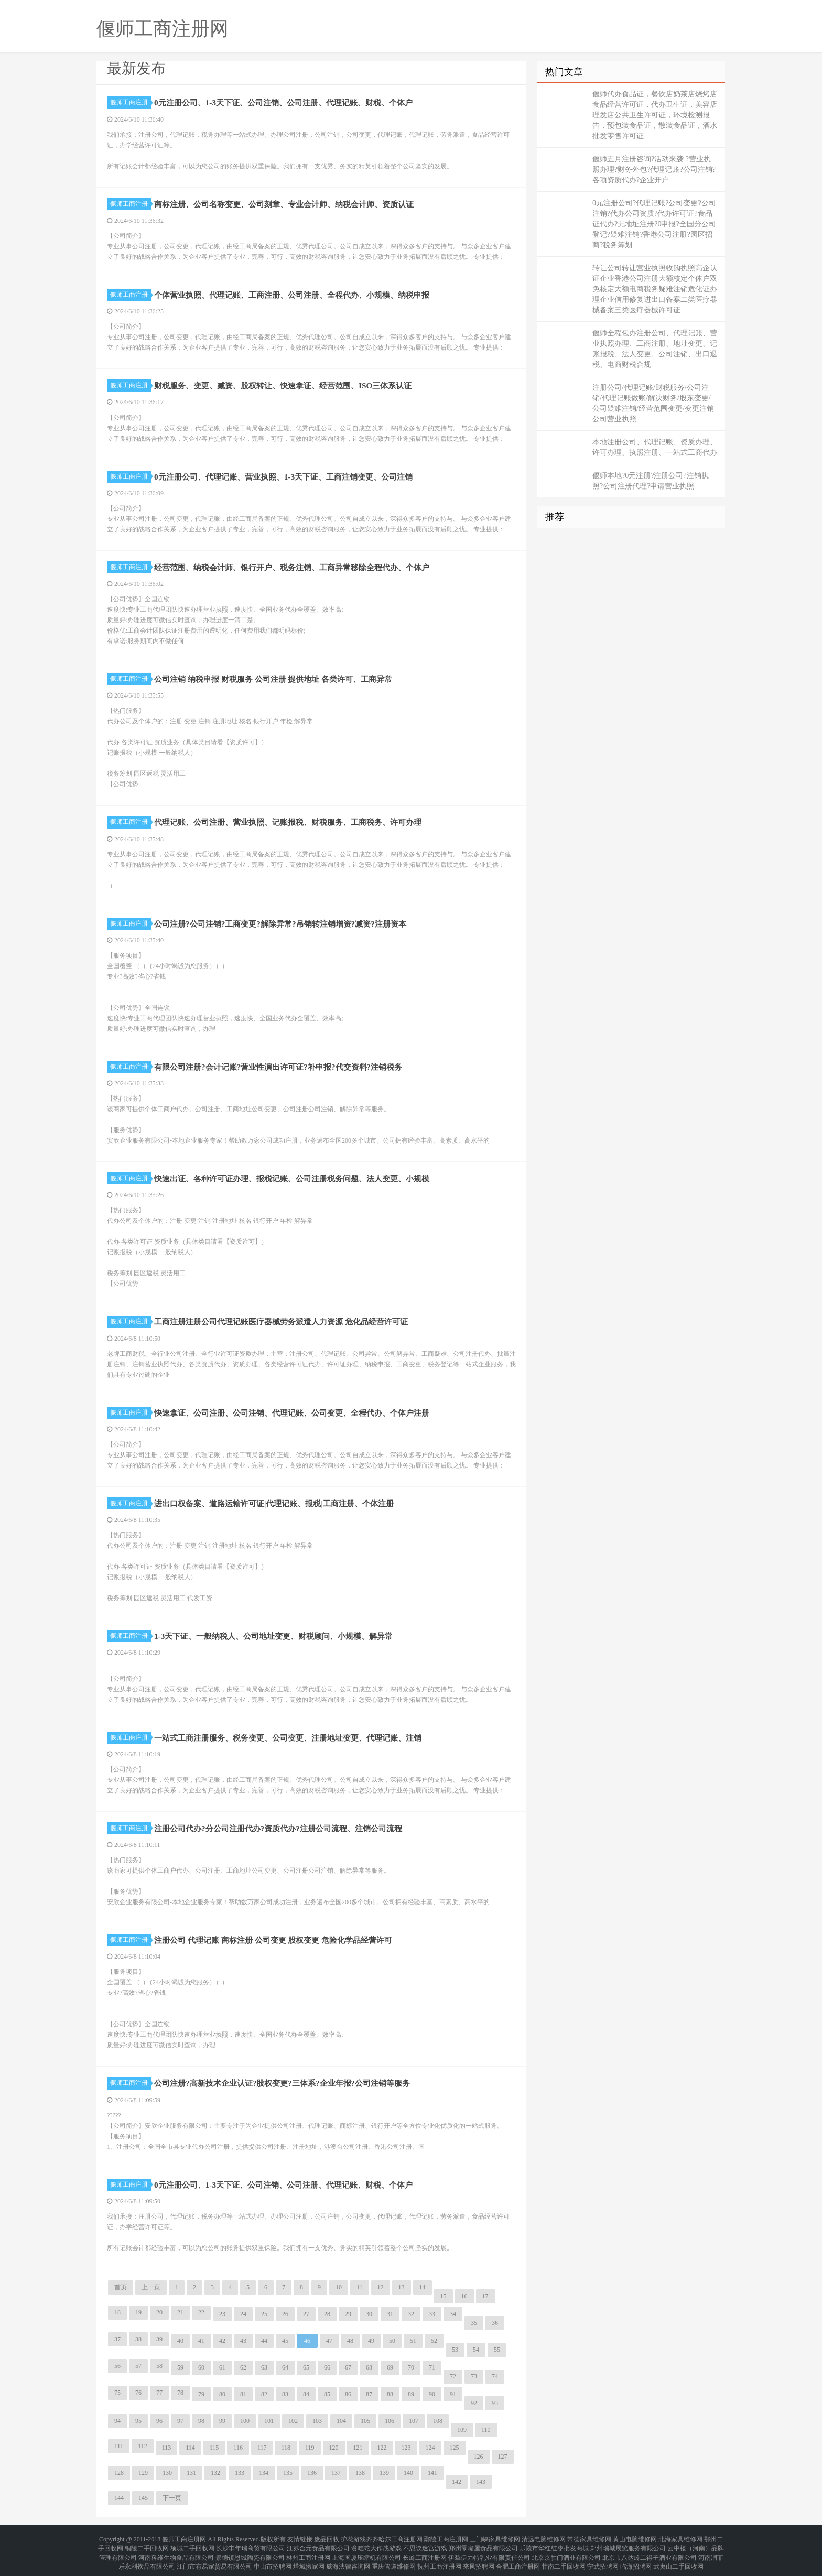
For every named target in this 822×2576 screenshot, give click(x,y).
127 (502, 2456)
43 (243, 2340)
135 (288, 2472)
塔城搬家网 (309, 2557)
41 (201, 2340)
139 (384, 2472)
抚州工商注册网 (439, 2557)
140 (408, 2472)
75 (117, 2392)
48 (350, 2340)
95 (138, 2421)
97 (180, 2421)
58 (159, 2366)
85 (327, 2394)
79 (201, 2394)
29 (348, 2314)
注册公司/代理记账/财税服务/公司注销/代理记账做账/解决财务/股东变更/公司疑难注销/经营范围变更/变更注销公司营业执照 (653, 403)
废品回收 (326, 2538)
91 (453, 2394)
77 (159, 2392)
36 (495, 2323)
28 (327, 2314)
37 (117, 2339)
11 (359, 2287)
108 (437, 2421)
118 (285, 2447)
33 (432, 2314)
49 (371, 2340)
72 (453, 2376)
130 (167, 2472)
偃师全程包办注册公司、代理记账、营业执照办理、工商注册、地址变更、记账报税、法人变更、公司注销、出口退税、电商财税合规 (654, 348)
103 (317, 2421)
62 (243, 2367)
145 (143, 2498)
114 (190, 2447)
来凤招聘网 (478, 2557)
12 (380, 2287)
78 (180, 2392)
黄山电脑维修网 (635, 2538)
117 (262, 2447)
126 (478, 2456)
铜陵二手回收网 (147, 2544)
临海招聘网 (636, 2557)
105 (365, 2421)
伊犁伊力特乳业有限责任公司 (489, 2551)
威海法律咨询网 (348, 2557)
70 (411, 2367)
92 (474, 2403)
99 (222, 2421)
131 (191, 2472)
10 (339, 2287)
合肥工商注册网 (518, 2557)
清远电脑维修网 (544, 2538)
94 (117, 2421)
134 (263, 2472)
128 (119, 2472)
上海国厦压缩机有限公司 (366, 2551)
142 (456, 2481)
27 (306, 2314)
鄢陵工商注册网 (446, 2538)
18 (117, 2312)
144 (119, 2498)
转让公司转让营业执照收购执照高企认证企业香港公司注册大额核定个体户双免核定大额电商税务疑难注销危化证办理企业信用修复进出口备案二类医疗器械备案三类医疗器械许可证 (654, 289)
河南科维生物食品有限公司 (176, 2551)
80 (222, 2394)
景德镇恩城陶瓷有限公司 (250, 2551)
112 (142, 2446)
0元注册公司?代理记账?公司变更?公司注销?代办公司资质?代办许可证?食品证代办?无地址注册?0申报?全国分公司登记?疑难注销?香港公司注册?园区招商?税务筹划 (654, 224)
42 (222, 2340)
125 (454, 2447)
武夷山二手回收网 (678, 2557)
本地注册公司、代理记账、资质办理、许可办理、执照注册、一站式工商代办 (654, 447)
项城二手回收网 (192, 2544)
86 (348, 2394)
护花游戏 (353, 2538)
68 (369, 2367)
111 (118, 2446)
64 (285, 2367)
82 (264, 2394)
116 (238, 2447)
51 (413, 2340)
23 (222, 2314)
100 (245, 2421)
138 (360, 2472)
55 (497, 2349)
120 (334, 2447)
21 (180, 2312)
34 (453, 2314)
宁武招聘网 (603, 2557)
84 (306, 2394)
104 (341, 2421)
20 (159, 2312)
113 (166, 2447)
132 (215, 2472)
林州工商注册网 (308, 2551)
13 (401, 2287)
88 (390, 2394)
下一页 (172, 2498)
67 (348, 2367)
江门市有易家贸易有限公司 (214, 2557)
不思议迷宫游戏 (425, 2544)
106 (389, 2421)
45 (285, 2340)
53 (455, 2349)
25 (264, 2314)
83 (285, 2394)
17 (485, 2296)
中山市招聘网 (272, 2557)
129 (143, 2472)
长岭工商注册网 (425, 2551)
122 (382, 2447)
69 (390, 2367)
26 (285, 2314)
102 (293, 2421)
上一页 (151, 2287)
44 (264, 2340)
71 (432, 2367)
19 (138, 2312)
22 (201, 2312)
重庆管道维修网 (394, 2557)
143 (480, 2481)
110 (486, 2429)
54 (476, 2349)
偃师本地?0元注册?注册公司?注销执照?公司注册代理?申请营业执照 (650, 481)
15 (443, 2296)
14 (422, 2287)
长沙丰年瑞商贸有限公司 (250, 2544)
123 (406, 2447)
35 (474, 2323)
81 (243, 2394)
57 (138, 2366)
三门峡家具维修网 (495, 2538)
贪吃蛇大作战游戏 (376, 2544)
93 (495, 2403)
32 (411, 2314)
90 (432, 2394)
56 (117, 2366)
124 (430, 2447)
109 (462, 2429)
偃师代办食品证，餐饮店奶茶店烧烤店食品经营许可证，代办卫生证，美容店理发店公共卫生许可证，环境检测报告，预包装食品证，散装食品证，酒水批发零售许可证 (654, 115)
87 (369, 2394)
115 (214, 2447)
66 (327, 2367)
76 (138, 2392)
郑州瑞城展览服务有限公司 (628, 2544)
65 (306, 2367)
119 (310, 2447)
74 (495, 2376)
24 (243, 2314)
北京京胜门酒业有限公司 (566, 2551)
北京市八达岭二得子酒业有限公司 (649, 2551)
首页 (120, 2287)
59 (180, 2367)
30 (369, 2314)
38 (138, 2339)
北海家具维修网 (680, 2538)
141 (432, 2472)
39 (159, 2339)
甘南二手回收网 (564, 2557)
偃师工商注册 (130, 102)
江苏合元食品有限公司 (318, 2544)
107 (413, 2421)
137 (336, 2472)
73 (474, 2376)
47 (329, 2340)
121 (358, 2447)
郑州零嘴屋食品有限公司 (483, 2544)
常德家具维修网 (589, 2538)
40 (180, 2340)
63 (264, 2367)
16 (464, 2296)
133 (239, 2472)
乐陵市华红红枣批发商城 (554, 2544)
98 (201, 2421)
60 (201, 2367)
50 (392, 2340)
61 (222, 2367)
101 (269, 2421)
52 (434, 2340)
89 (411, 2394)
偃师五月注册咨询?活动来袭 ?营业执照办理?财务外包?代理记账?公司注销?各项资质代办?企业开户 (654, 169)
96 (159, 2421)
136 (312, 2472)
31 (390, 2314)
